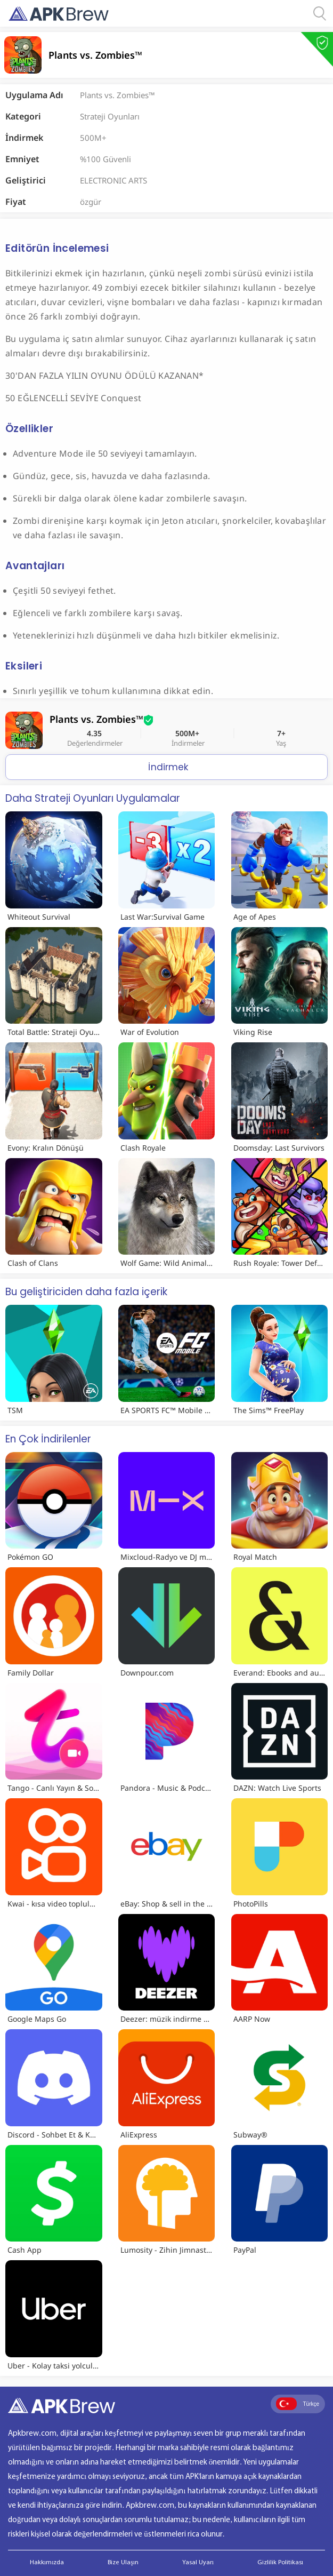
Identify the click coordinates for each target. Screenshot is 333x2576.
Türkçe (297, 2403)
